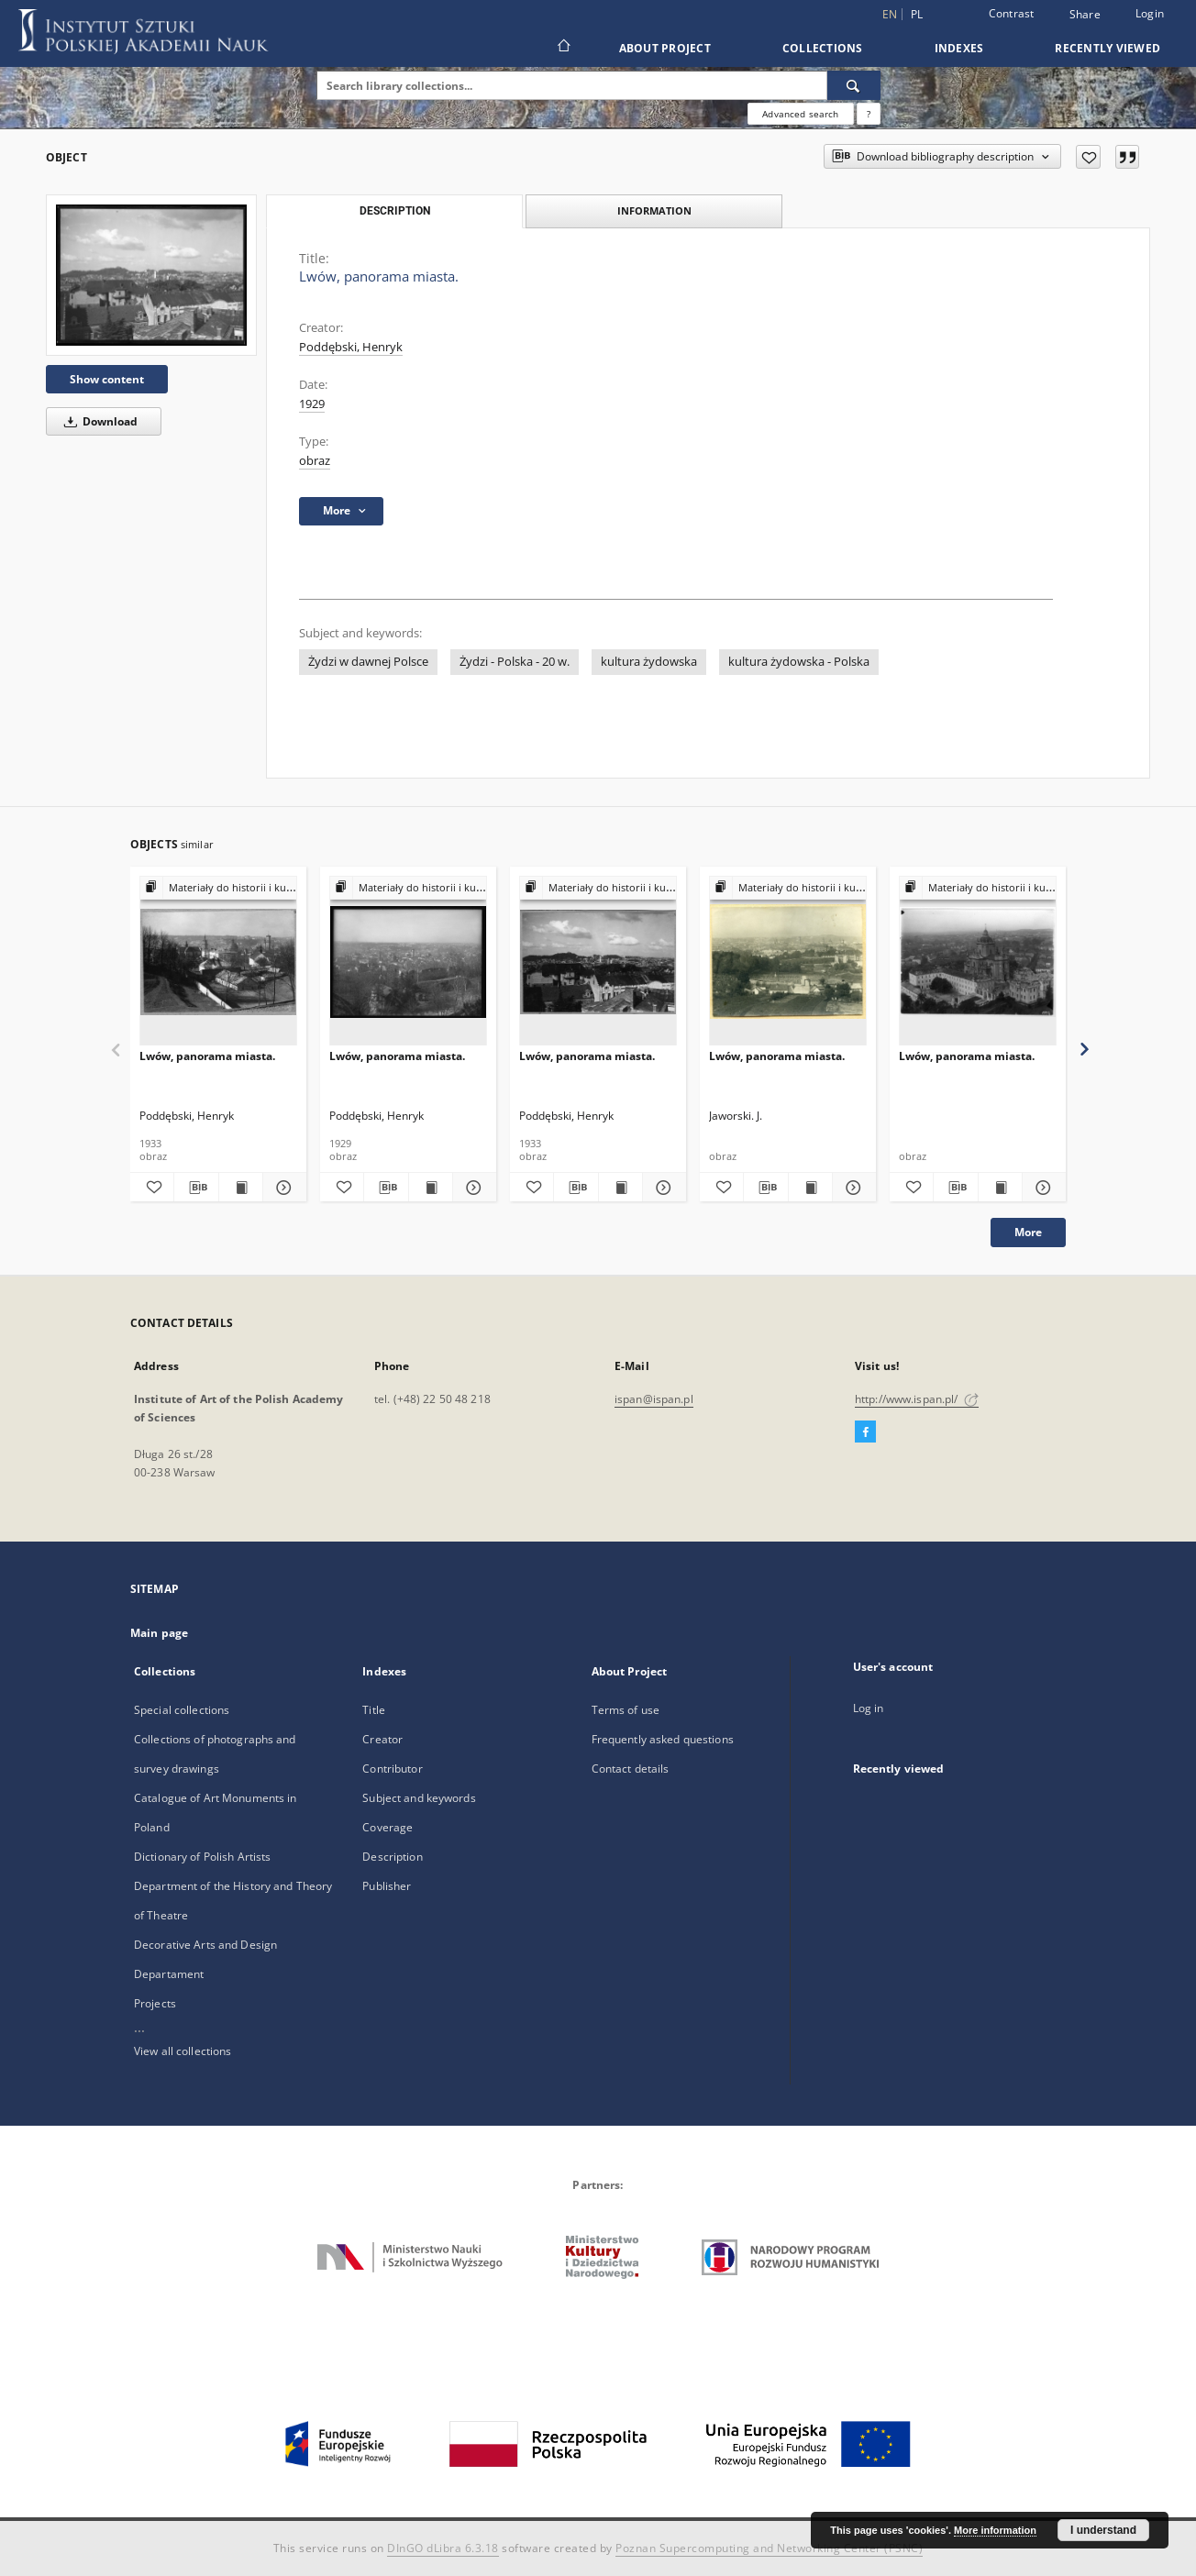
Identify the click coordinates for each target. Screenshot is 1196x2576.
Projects (155, 2003)
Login (1149, 13)
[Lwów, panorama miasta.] (151, 275)
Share (1085, 14)
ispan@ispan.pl (654, 1399)
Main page (159, 1633)
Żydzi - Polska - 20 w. (515, 661)
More (1028, 1232)
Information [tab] (654, 210)
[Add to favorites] (1088, 157)
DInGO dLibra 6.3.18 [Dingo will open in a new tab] (443, 2548)
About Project (665, 48)
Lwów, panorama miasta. (207, 1056)
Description (392, 1856)
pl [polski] (917, 14)
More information (995, 2530)
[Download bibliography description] (195, 1188)
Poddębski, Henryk (351, 347)
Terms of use (625, 1710)
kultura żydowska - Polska (798, 661)
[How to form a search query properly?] (868, 114)
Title (373, 1710)
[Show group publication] (218, 888)
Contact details (631, 1768)
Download (98, 421)
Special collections (181, 1710)
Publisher (386, 1886)
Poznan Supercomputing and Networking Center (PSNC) (769, 2548)
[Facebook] (865, 1432)
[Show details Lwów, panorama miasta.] (282, 1188)
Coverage (387, 1827)
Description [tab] (395, 211)
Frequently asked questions (663, 1739)
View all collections (182, 2051)
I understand (1103, 2530)
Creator (382, 1739)
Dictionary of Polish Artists (202, 1856)
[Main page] (562, 48)
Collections (822, 48)
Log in (868, 1708)
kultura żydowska (649, 661)
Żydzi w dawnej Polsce (368, 661)
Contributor (392, 1768)
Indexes (959, 48)
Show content (107, 379)
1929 (312, 404)
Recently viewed (1107, 48)
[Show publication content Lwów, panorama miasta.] (240, 1188)
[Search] (853, 85)
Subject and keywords (418, 1798)
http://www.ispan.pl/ (917, 1399)
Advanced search (800, 113)
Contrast (1012, 13)
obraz (314, 461)
